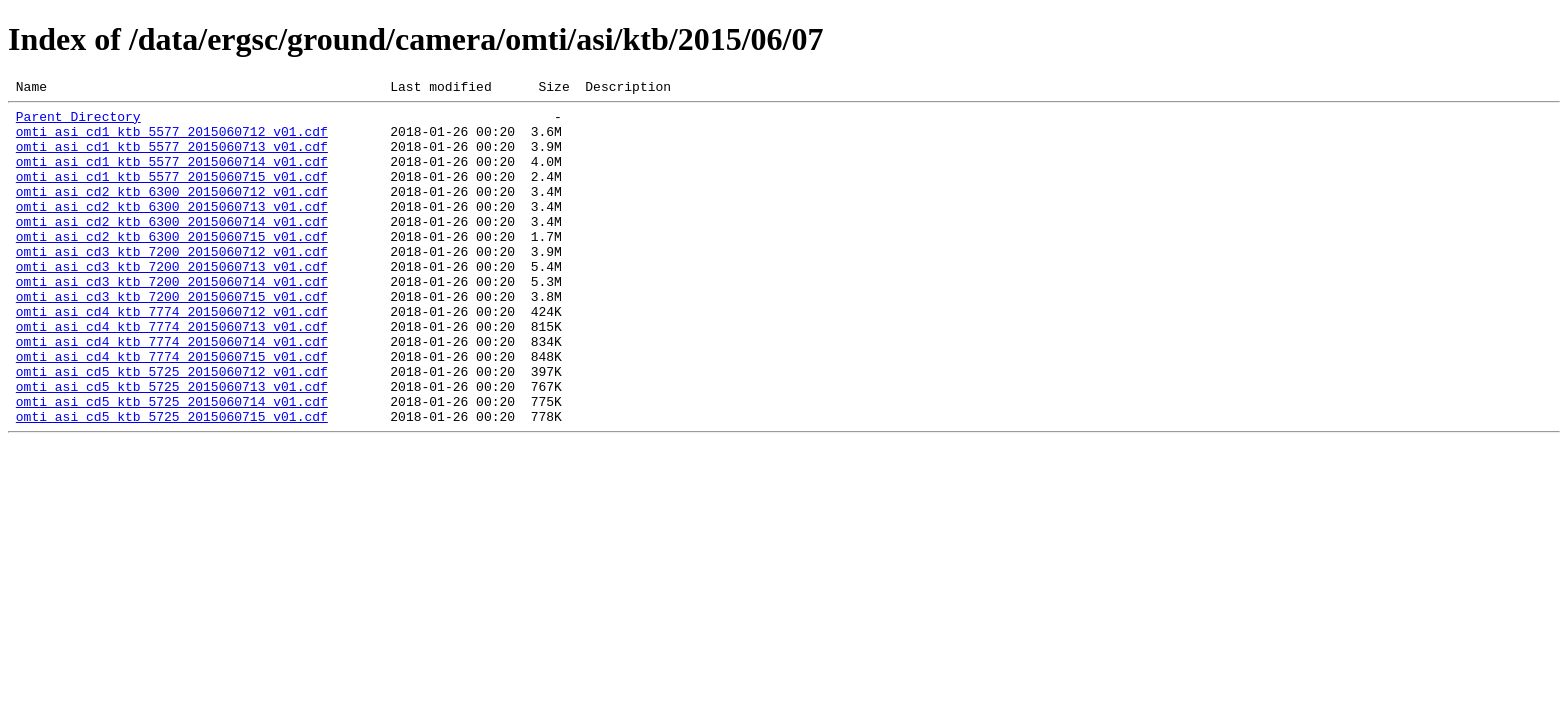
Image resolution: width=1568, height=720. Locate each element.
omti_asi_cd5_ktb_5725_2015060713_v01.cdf (172, 446)
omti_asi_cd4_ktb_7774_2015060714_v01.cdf (172, 392)
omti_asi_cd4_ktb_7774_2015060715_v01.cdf (172, 410)
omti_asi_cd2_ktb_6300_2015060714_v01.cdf (172, 248)
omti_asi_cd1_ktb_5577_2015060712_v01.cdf (172, 140)
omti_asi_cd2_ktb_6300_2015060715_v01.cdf (172, 266)
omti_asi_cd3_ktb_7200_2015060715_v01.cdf (172, 338)
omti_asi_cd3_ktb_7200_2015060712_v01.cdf (172, 284)
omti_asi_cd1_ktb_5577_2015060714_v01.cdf (172, 176)
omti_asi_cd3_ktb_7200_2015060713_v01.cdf (172, 302)
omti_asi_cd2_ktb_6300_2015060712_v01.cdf (172, 212)
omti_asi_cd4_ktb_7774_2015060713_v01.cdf (172, 374)
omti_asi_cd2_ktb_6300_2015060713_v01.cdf (172, 230)
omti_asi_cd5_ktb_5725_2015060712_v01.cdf (172, 428)
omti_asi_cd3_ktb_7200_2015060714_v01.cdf (172, 320)
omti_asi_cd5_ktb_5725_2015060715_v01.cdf (172, 482)
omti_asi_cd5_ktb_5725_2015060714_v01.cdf (172, 464)
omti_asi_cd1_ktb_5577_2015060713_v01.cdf (172, 158)
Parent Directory (78, 122)
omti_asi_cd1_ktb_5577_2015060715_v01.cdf (172, 194)
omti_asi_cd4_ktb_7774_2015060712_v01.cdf (172, 356)
